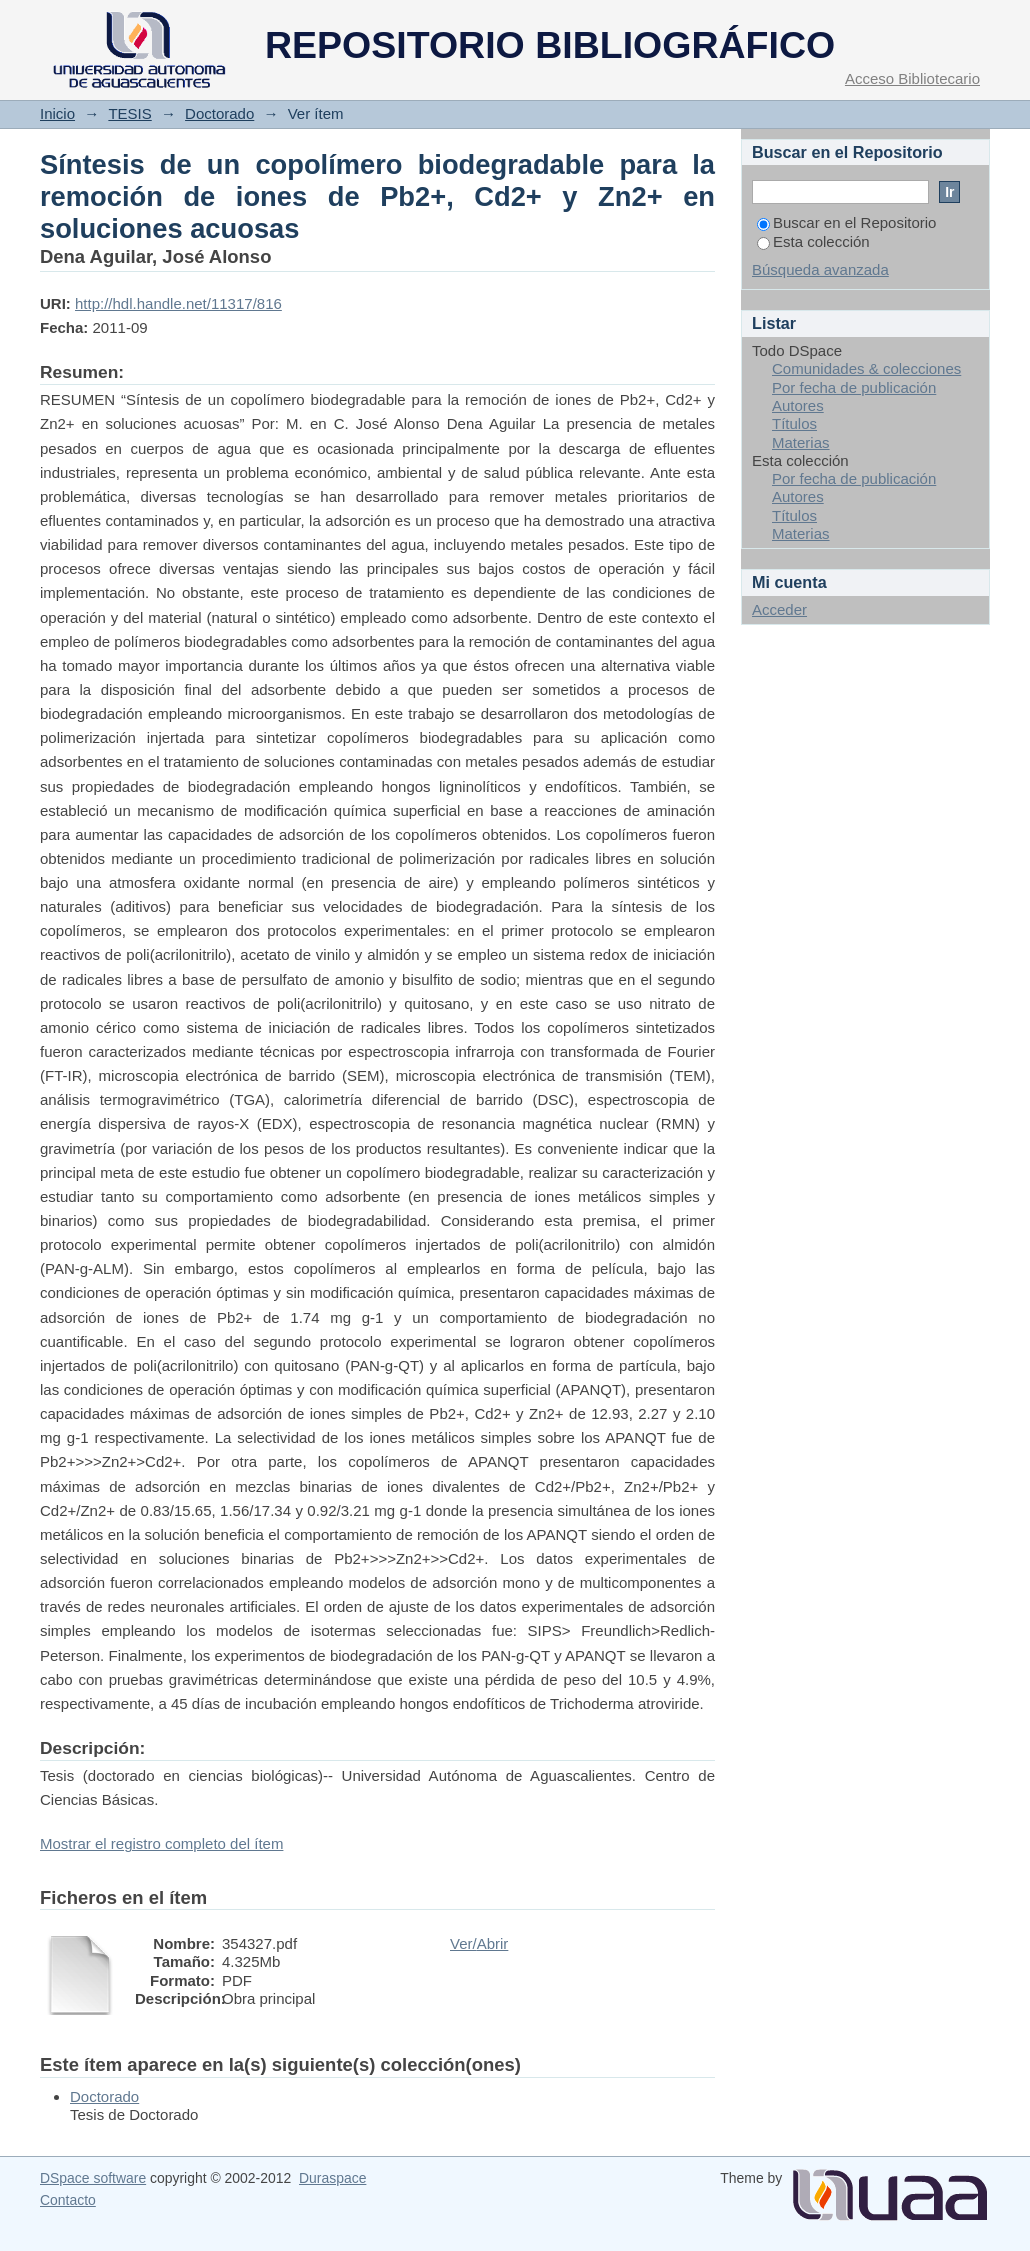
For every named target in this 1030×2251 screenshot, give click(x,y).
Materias (801, 442)
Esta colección (813, 241)
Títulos (794, 423)
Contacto (68, 2200)
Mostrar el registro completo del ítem (161, 1843)
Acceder (779, 609)
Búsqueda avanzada (820, 269)
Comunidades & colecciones (866, 368)
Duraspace (332, 2178)
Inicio (57, 113)
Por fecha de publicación (854, 387)
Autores (798, 405)
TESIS (129, 113)
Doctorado (219, 113)
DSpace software (93, 2178)
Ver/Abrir (479, 1943)
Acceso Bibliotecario (912, 78)
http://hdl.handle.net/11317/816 (178, 303)
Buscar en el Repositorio (846, 222)
